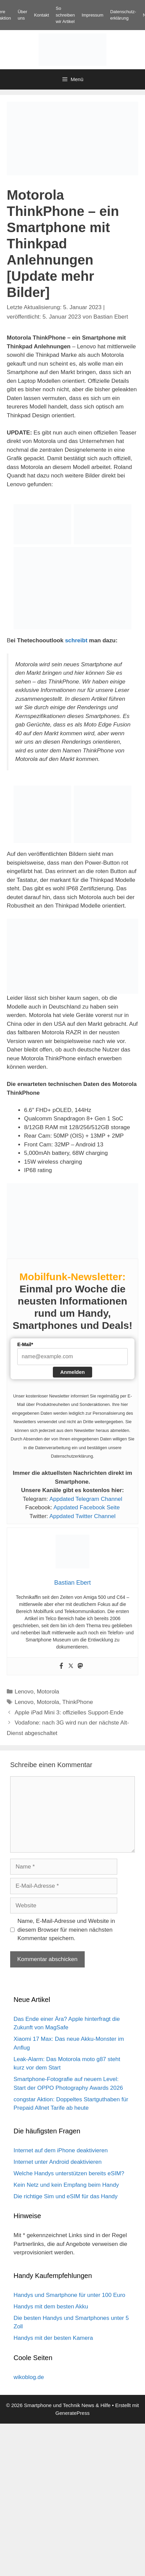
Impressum (92, 15)
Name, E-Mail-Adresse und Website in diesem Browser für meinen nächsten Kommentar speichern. (66, 1929)
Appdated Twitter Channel (82, 1516)
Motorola (48, 1691)
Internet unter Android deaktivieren (58, 2162)
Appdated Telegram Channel (85, 1499)
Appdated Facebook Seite (87, 1507)
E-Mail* (25, 1344)
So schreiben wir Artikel (65, 15)
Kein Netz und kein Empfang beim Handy (66, 2185)
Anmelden (72, 1372)
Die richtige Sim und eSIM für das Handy (66, 2196)
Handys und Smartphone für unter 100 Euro (69, 2295)
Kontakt (41, 15)
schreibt (76, 640)
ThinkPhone (77, 1702)
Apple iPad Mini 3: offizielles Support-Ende (69, 1712)
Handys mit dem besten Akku (51, 2306)
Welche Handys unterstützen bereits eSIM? (69, 2173)
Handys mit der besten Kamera (53, 2338)
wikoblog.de (29, 2377)
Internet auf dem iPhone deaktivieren (61, 2150)
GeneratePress (73, 2413)
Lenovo (24, 1691)
